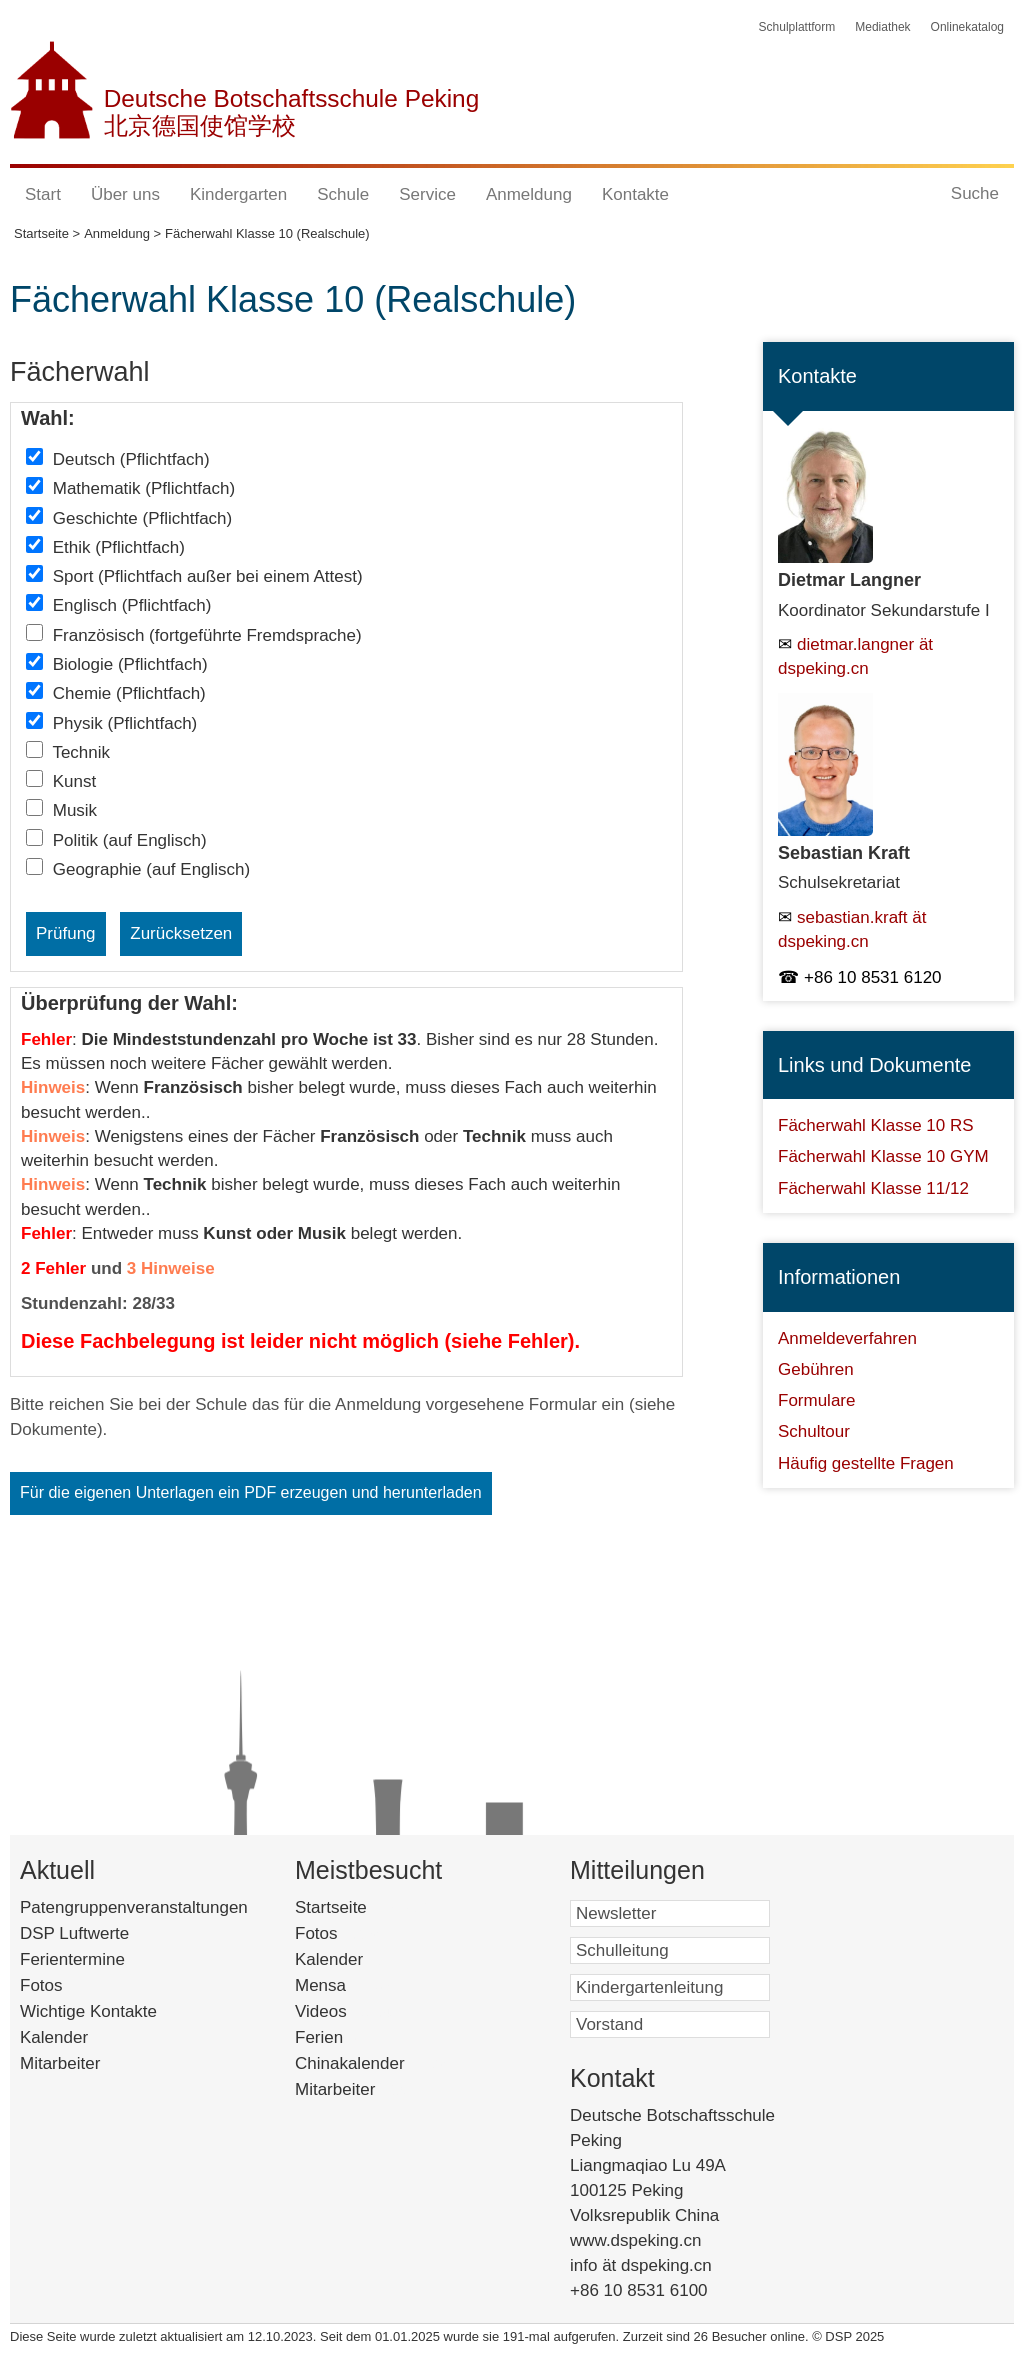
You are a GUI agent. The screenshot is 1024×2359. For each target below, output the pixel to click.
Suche (975, 193)
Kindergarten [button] (238, 194)
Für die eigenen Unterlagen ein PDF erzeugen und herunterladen (251, 1492)
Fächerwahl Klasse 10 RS (876, 1125)
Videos (347, 2011)
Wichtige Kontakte (88, 2011)
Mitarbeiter (60, 2063)
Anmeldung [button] (529, 194)
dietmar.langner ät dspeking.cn (855, 656)
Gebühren (816, 1369)
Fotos (41, 1985)
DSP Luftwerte (74, 1933)
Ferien (345, 2037)
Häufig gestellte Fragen (866, 1463)
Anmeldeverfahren (847, 1338)
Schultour (814, 1431)
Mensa (350, 1985)
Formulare (816, 1400)
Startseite (365, 1907)
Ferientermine (72, 1959)
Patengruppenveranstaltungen (134, 1907)
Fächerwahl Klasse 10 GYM (883, 1156)
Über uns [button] (125, 194)
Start (43, 194)
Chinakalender (376, 2063)
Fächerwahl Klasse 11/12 (873, 1188)
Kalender (54, 2037)
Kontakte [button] (635, 194)
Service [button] (427, 194)
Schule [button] (343, 194)
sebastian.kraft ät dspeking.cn (852, 929)
